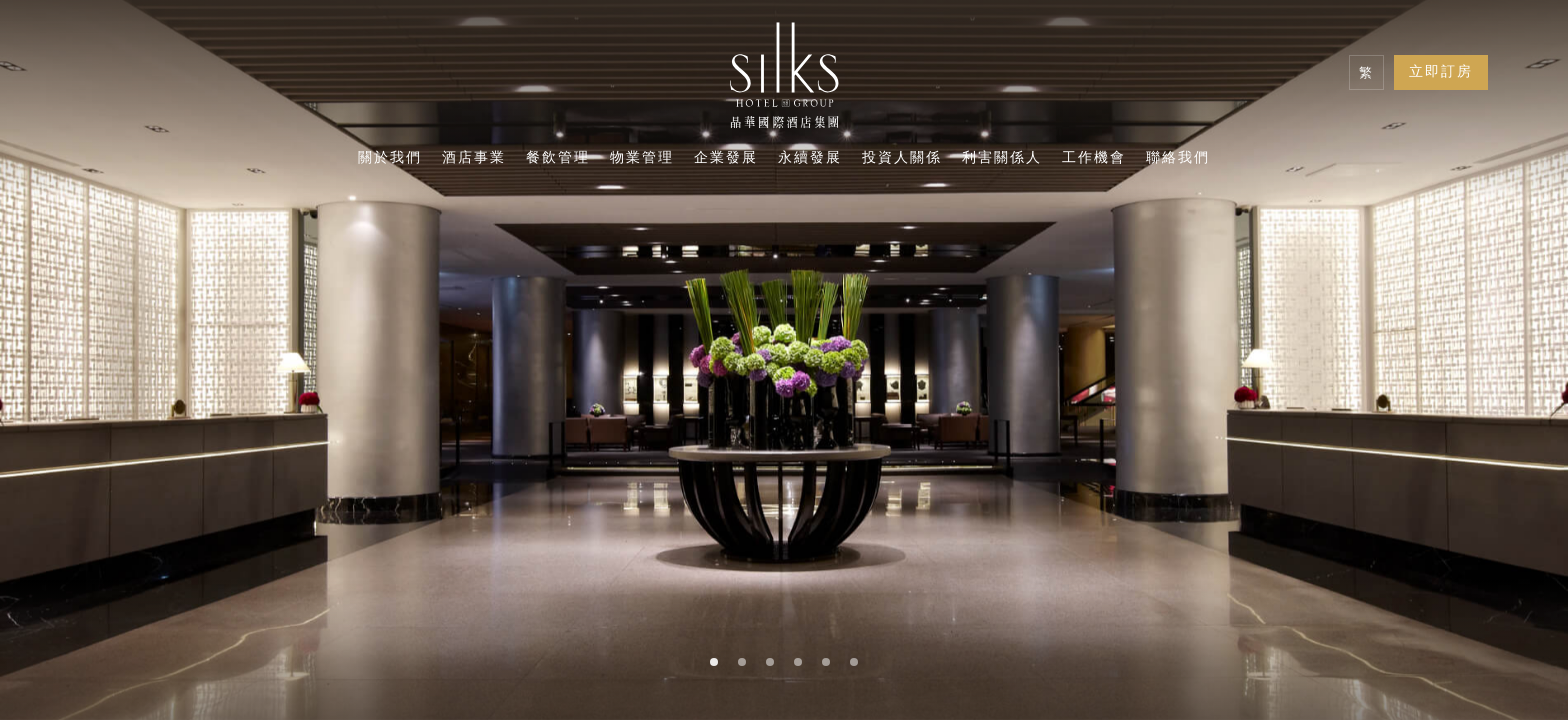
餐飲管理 (558, 159)
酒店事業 (474, 159)
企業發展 (726, 159)
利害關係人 (1002, 159)
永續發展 (810, 159)
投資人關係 (902, 159)
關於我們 (390, 159)
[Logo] (784, 80)
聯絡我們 (1178, 159)
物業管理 (642, 159)
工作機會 (1094, 159)
